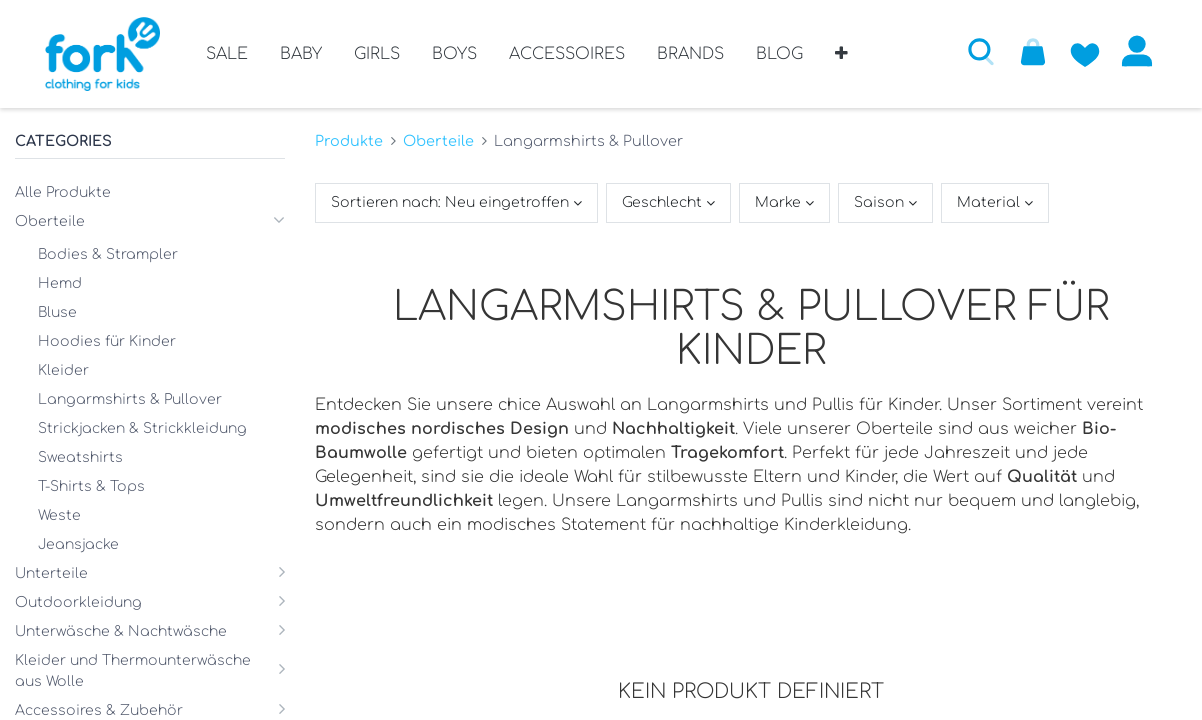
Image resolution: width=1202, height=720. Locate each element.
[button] (841, 61)
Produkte (349, 140)
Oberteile (438, 140)
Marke (780, 202)
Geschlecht (664, 202)
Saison (881, 202)
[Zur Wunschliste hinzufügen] (1084, 51)
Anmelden (1136, 51)
